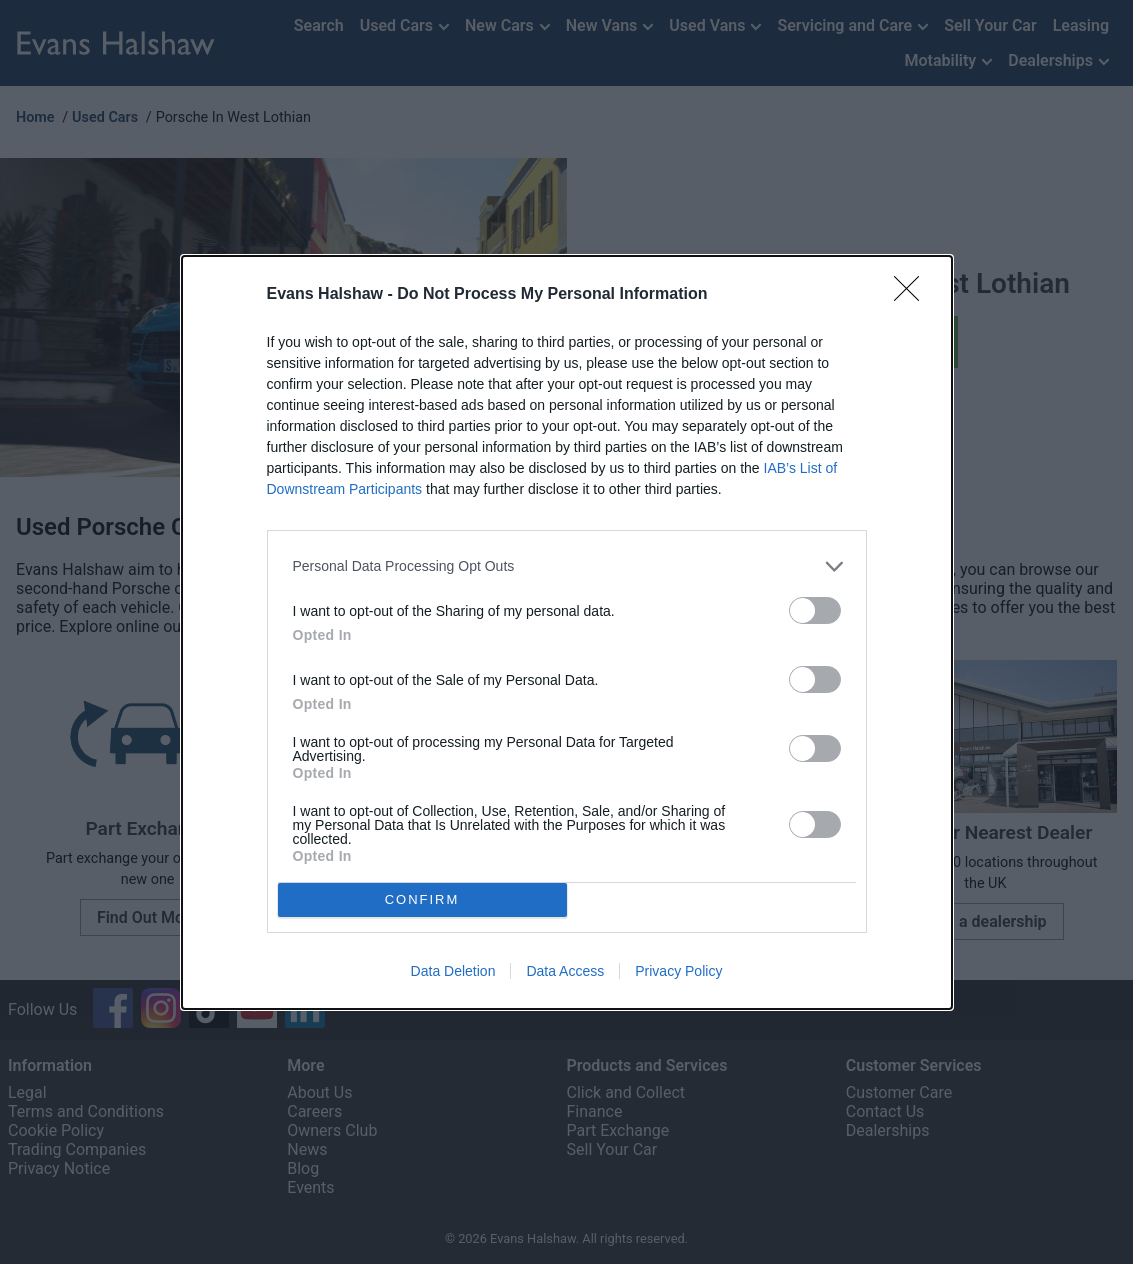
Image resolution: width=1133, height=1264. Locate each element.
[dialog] (567, 632)
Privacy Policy (678, 971)
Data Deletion (453, 971)
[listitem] (567, 566)
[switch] (815, 610)
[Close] (913, 295)
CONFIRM (422, 899)
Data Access (565, 971)
